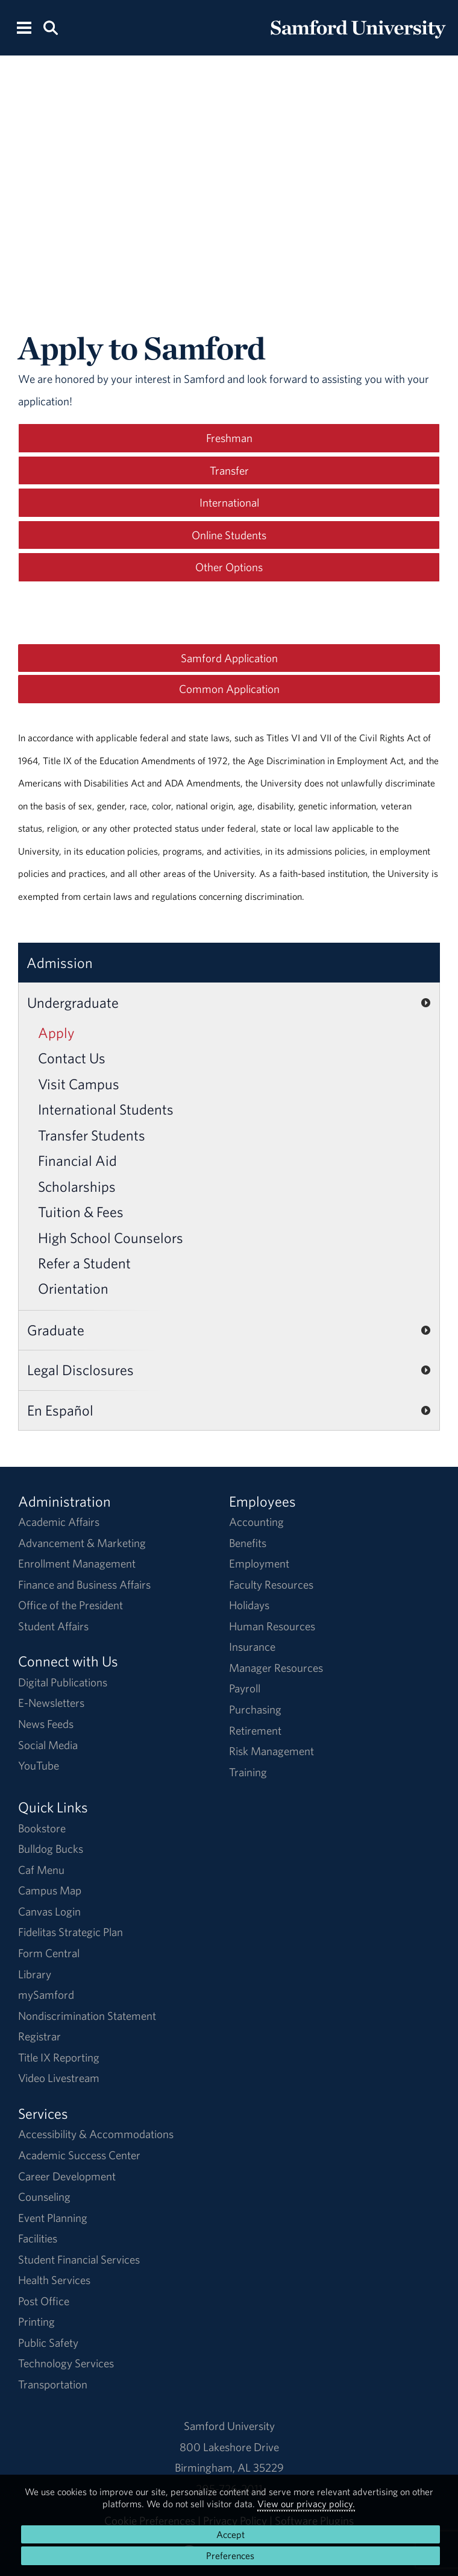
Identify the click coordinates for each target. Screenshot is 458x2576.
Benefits (247, 1543)
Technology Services (66, 2363)
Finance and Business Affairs (84, 1584)
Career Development (67, 2176)
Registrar (39, 2036)
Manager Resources (276, 1667)
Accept (230, 2534)
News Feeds (46, 1724)
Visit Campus (78, 1084)
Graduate (55, 1330)
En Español (60, 1410)
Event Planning (52, 2217)
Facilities (37, 2238)
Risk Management (271, 1751)
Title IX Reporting (58, 2057)
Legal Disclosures (80, 1370)
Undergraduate (73, 1002)
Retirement (255, 1730)
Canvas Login (49, 1911)
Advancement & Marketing (82, 1543)
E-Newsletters (51, 1702)
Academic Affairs (58, 1521)
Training (248, 1772)
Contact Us (71, 1058)
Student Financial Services (79, 2259)
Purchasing (255, 1709)
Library (34, 1974)
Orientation (73, 1288)
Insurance (252, 1646)
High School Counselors (110, 1238)
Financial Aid (77, 1160)
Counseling (44, 2196)
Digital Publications (62, 1682)
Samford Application (229, 658)
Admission (60, 963)
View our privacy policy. (306, 2504)
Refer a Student (84, 1263)
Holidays (249, 1605)
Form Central (49, 1953)
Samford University (229, 2426)
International (229, 502)
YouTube (38, 1765)
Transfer (229, 470)
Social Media (48, 1745)
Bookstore (42, 1828)
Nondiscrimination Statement (87, 2015)
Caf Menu (41, 1869)
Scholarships (77, 1186)
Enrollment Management (77, 1563)
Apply (56, 1033)
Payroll (244, 1688)
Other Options (229, 567)
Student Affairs (53, 1626)
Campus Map (49, 1890)
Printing (36, 2321)
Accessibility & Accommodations (96, 2134)
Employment (259, 1563)
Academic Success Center (79, 2155)
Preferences (230, 2555)
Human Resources (272, 1626)
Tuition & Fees (81, 1212)
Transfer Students (91, 1135)
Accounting (256, 1521)
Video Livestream (58, 2078)
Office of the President (70, 1605)
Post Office (43, 2301)
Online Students (229, 535)
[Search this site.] (50, 27)
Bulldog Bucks (50, 1848)
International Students (106, 1109)
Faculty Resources (271, 1584)
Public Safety (48, 2342)
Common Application (229, 689)
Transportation (52, 2384)
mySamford (46, 1994)
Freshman (229, 438)
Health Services (54, 2280)
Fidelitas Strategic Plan (70, 1932)
